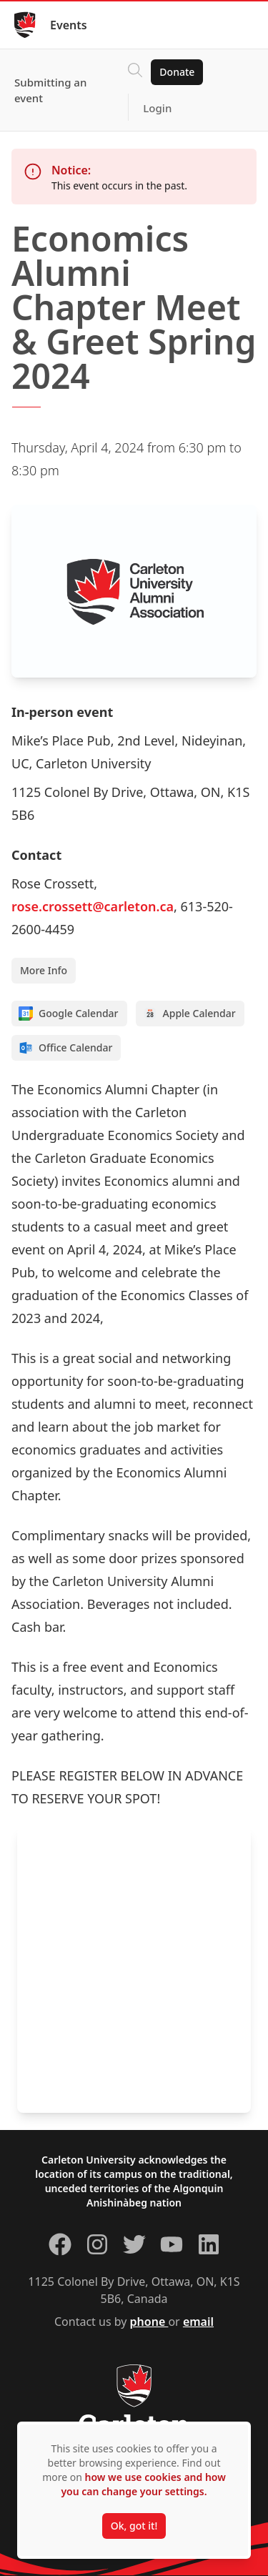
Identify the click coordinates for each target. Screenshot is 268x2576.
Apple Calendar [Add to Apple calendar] (189, 1013)
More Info (43, 970)
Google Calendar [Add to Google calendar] (69, 1013)
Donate (176, 72)
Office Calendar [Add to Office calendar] (65, 1048)
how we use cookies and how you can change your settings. (143, 2484)
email (198, 2321)
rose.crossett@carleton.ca (92, 906)
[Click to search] (135, 72)
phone (149, 2321)
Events (68, 25)
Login (157, 108)
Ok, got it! (134, 2525)
